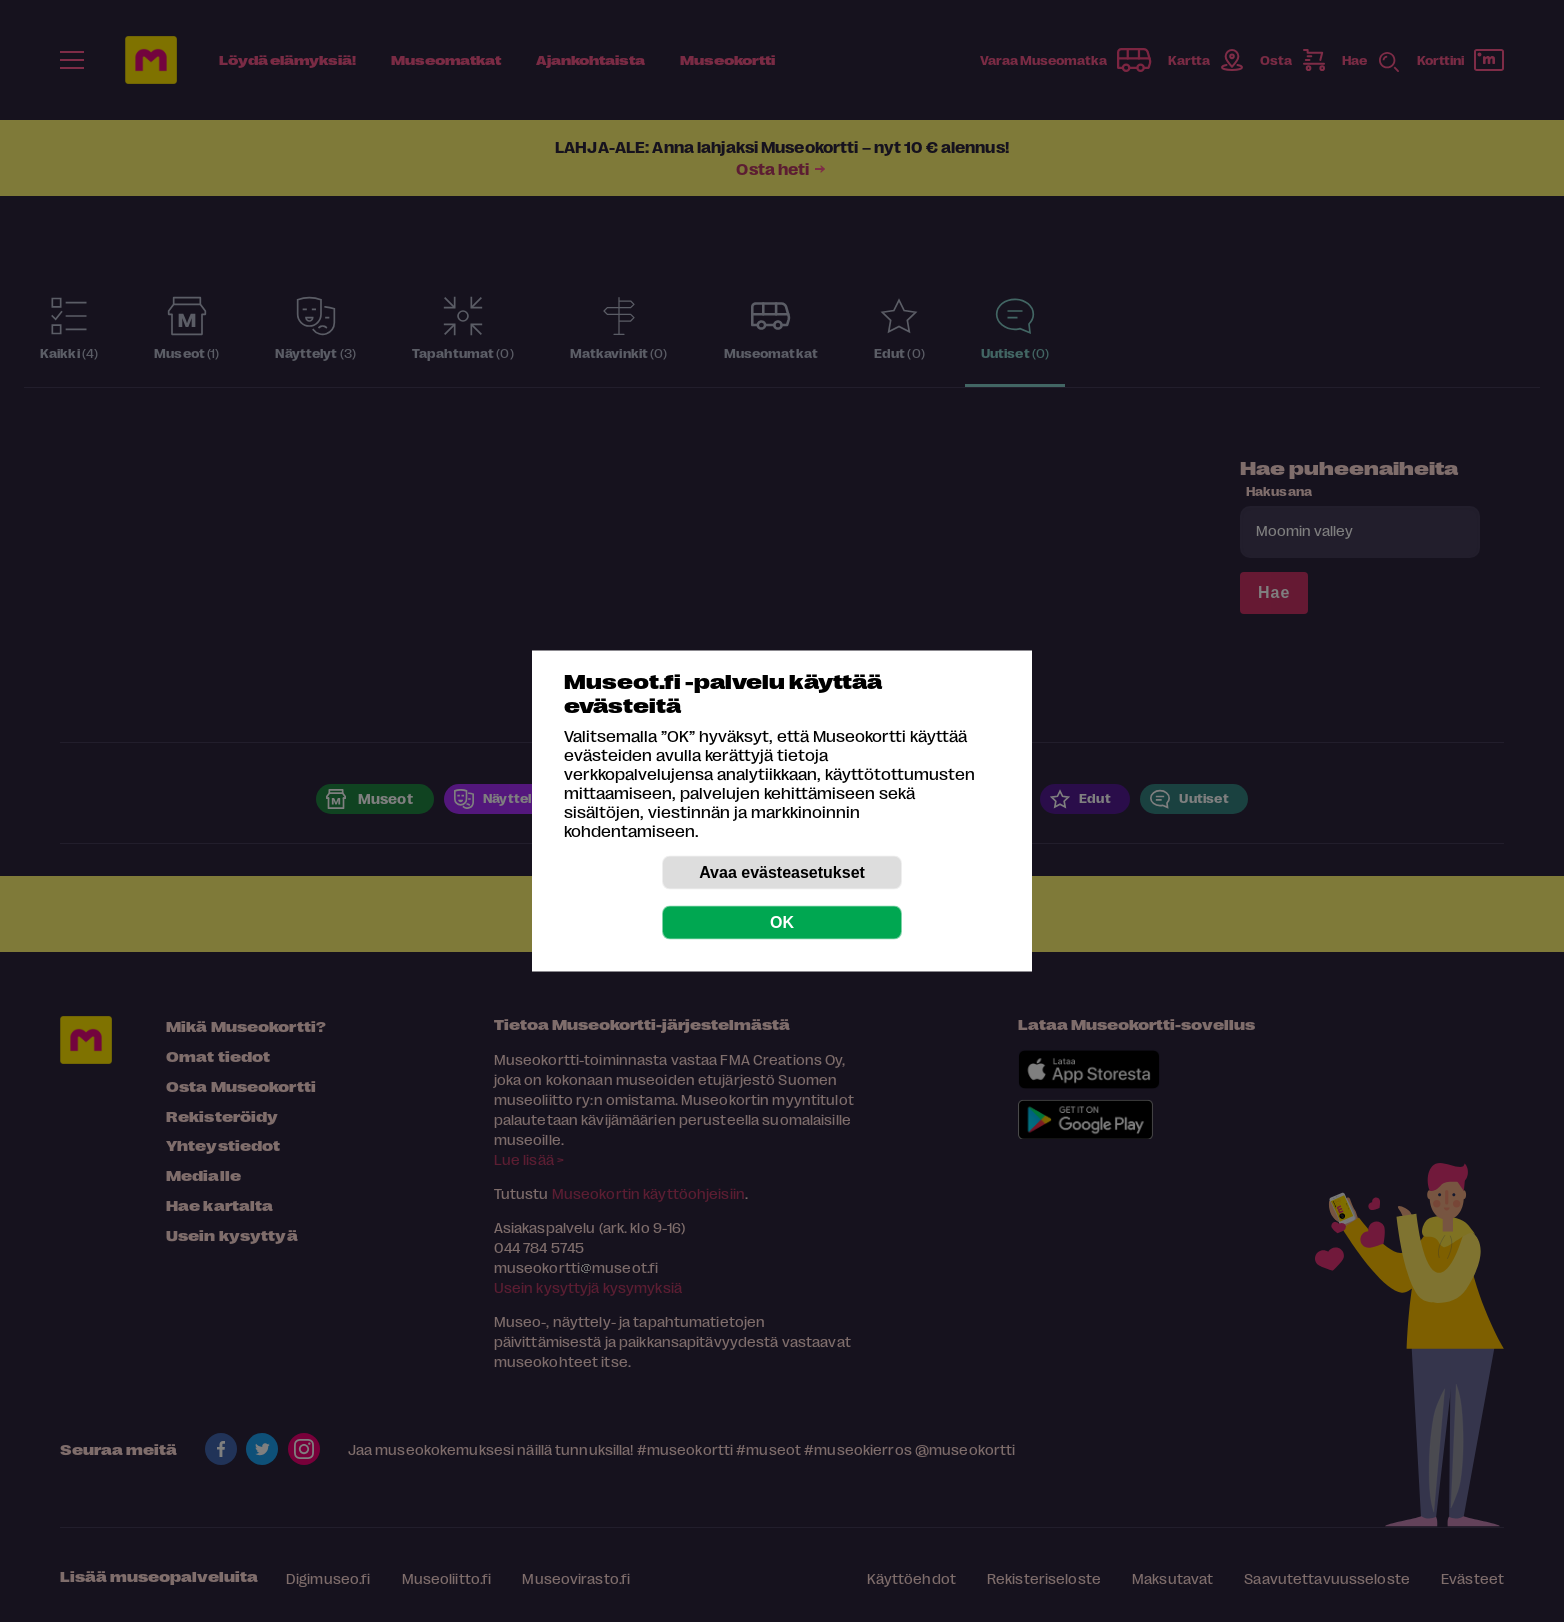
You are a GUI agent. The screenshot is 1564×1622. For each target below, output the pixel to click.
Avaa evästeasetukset (782, 872)
